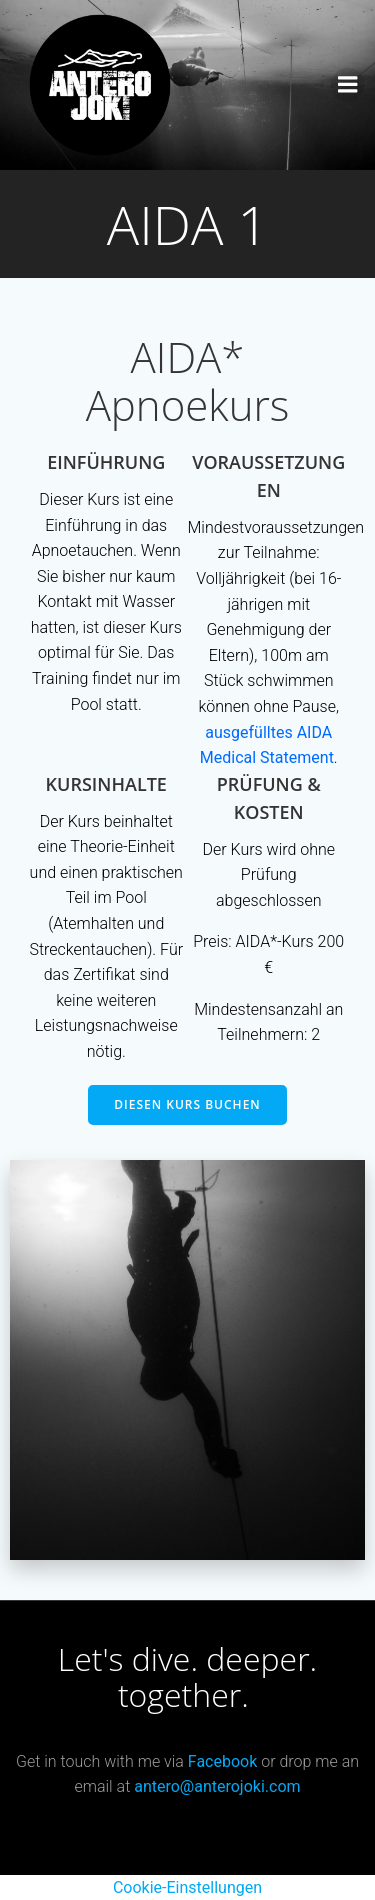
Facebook (222, 1761)
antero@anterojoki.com (217, 1786)
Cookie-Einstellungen (187, 1887)
